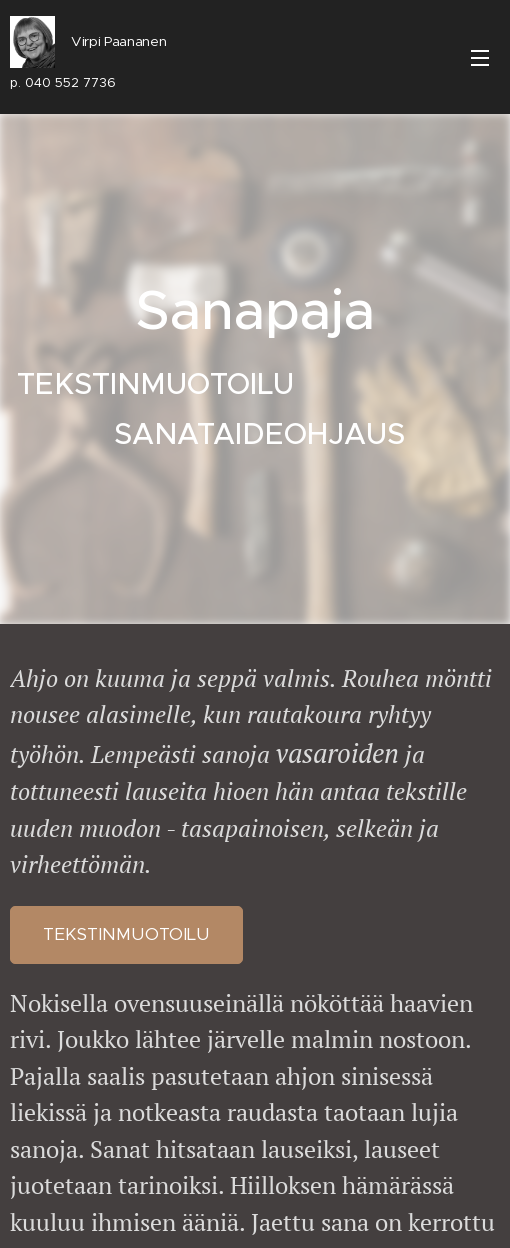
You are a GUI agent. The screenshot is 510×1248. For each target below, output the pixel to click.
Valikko (480, 58)
